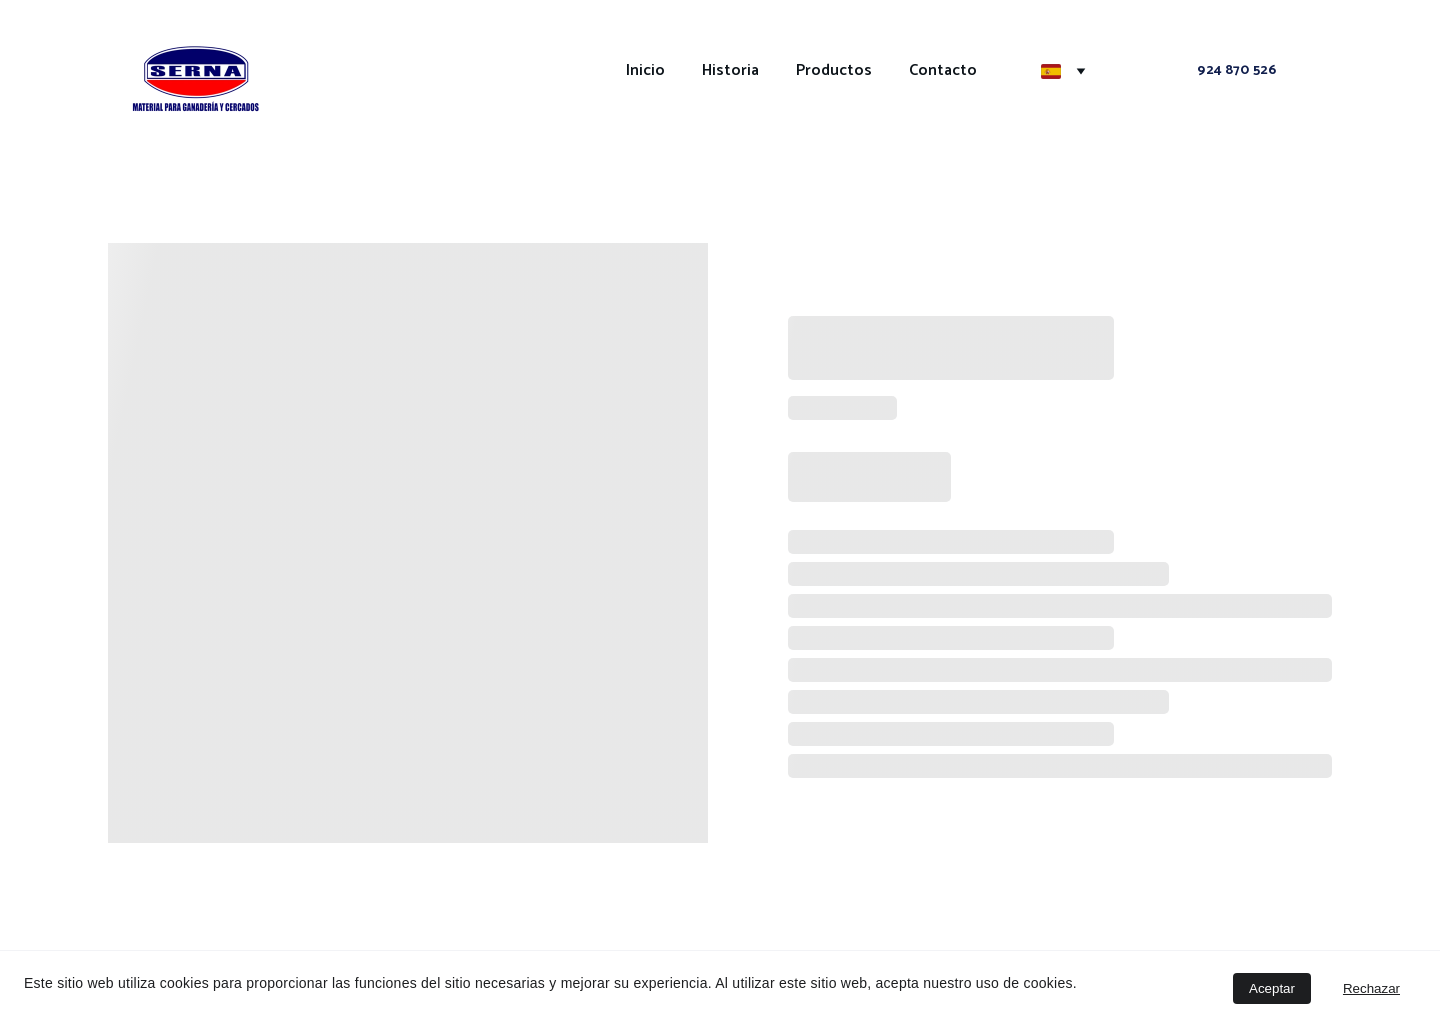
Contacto (943, 70)
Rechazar (1371, 988)
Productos (834, 70)
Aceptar (1272, 988)
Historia (730, 70)
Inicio (645, 70)
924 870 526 (1236, 70)
